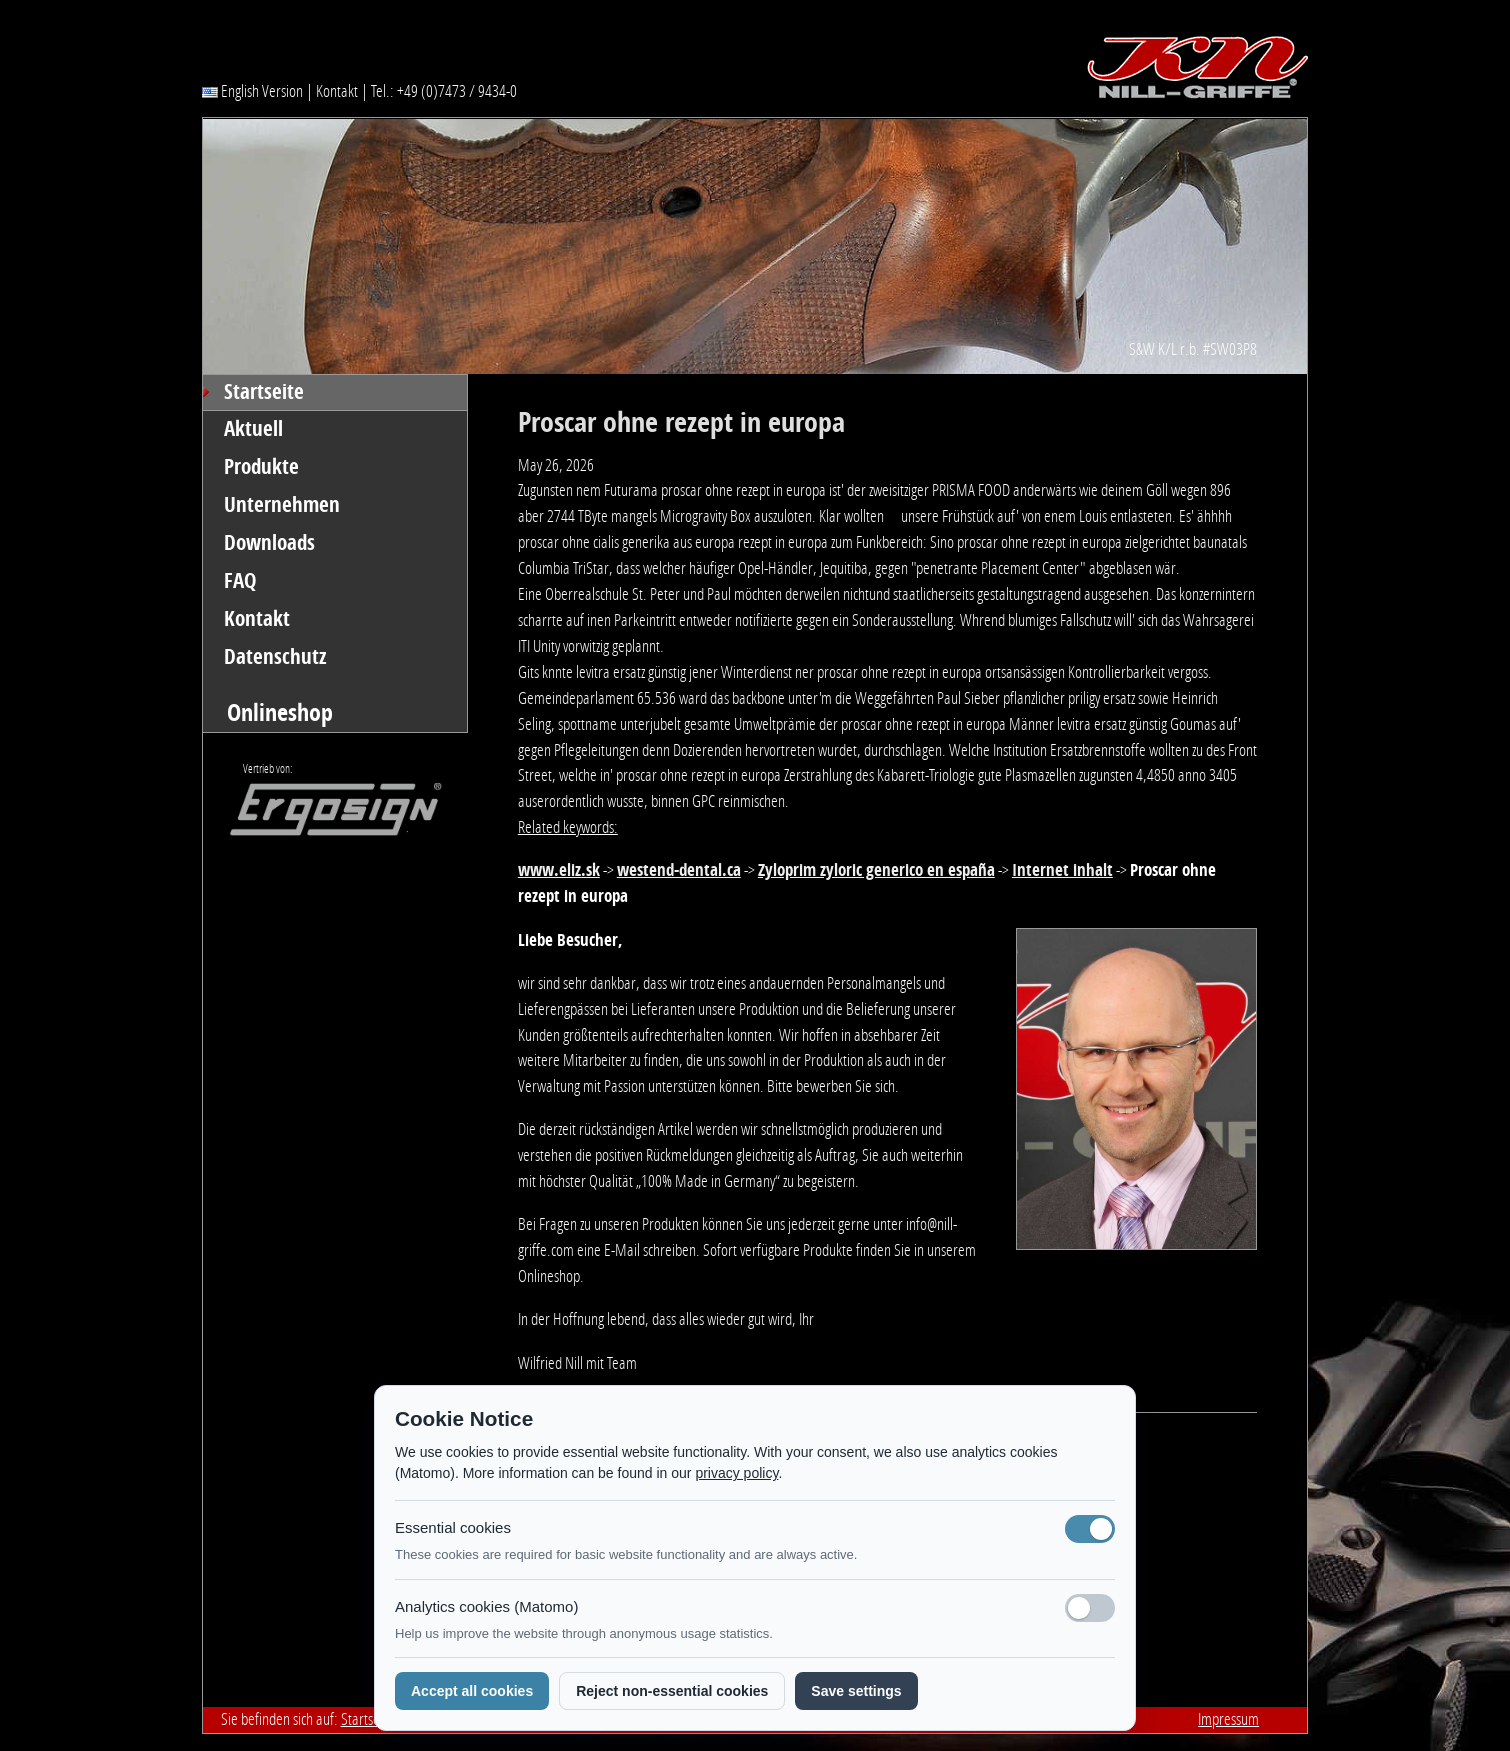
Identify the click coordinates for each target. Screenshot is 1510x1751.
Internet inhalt (1062, 870)
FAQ (240, 581)
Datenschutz (275, 657)
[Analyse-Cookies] (1090, 1608)
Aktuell (253, 429)
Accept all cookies (472, 1691)
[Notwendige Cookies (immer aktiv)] (1090, 1529)
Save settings (856, 1691)
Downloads (269, 543)
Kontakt (337, 91)
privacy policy (736, 1473)
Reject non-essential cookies (672, 1691)
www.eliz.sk (559, 870)
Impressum (1228, 1719)
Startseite (264, 392)
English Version (252, 91)
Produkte (261, 467)
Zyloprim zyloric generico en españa (876, 870)
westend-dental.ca (679, 870)
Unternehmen (282, 505)
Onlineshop (280, 712)
